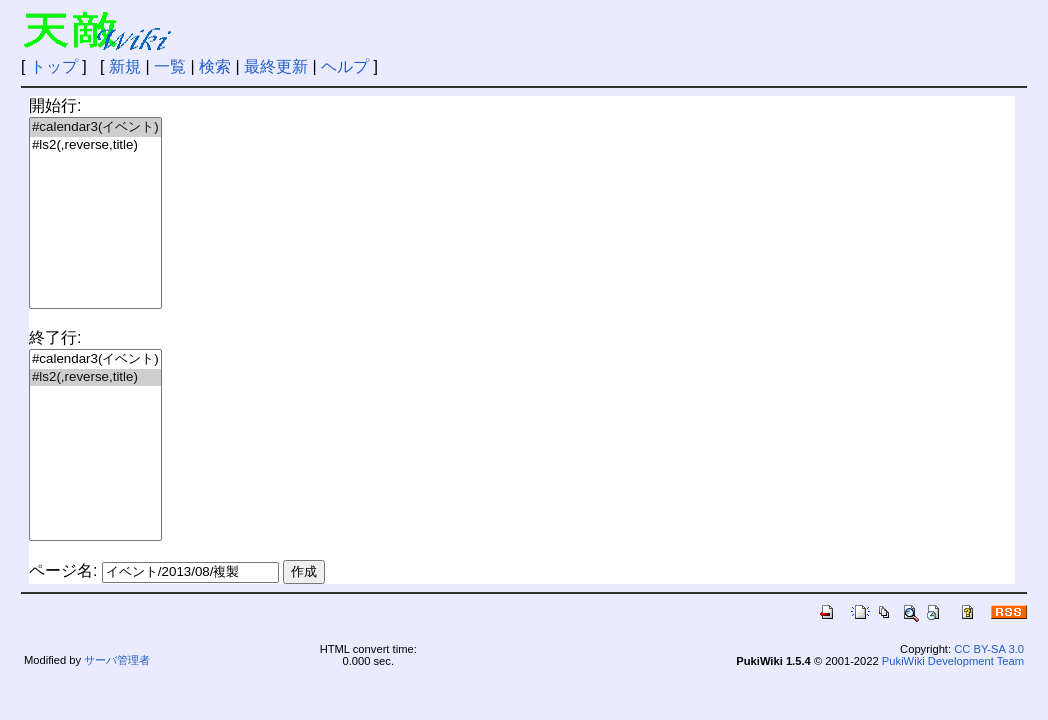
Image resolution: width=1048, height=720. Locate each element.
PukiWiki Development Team (953, 661)
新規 (125, 66)
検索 (215, 66)
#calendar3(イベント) (95, 127)
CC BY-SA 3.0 (989, 649)
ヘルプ (345, 66)
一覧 (170, 66)
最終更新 (276, 66)
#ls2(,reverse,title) (95, 145)
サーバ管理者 (117, 660)
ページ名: (63, 570)
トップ (54, 66)
